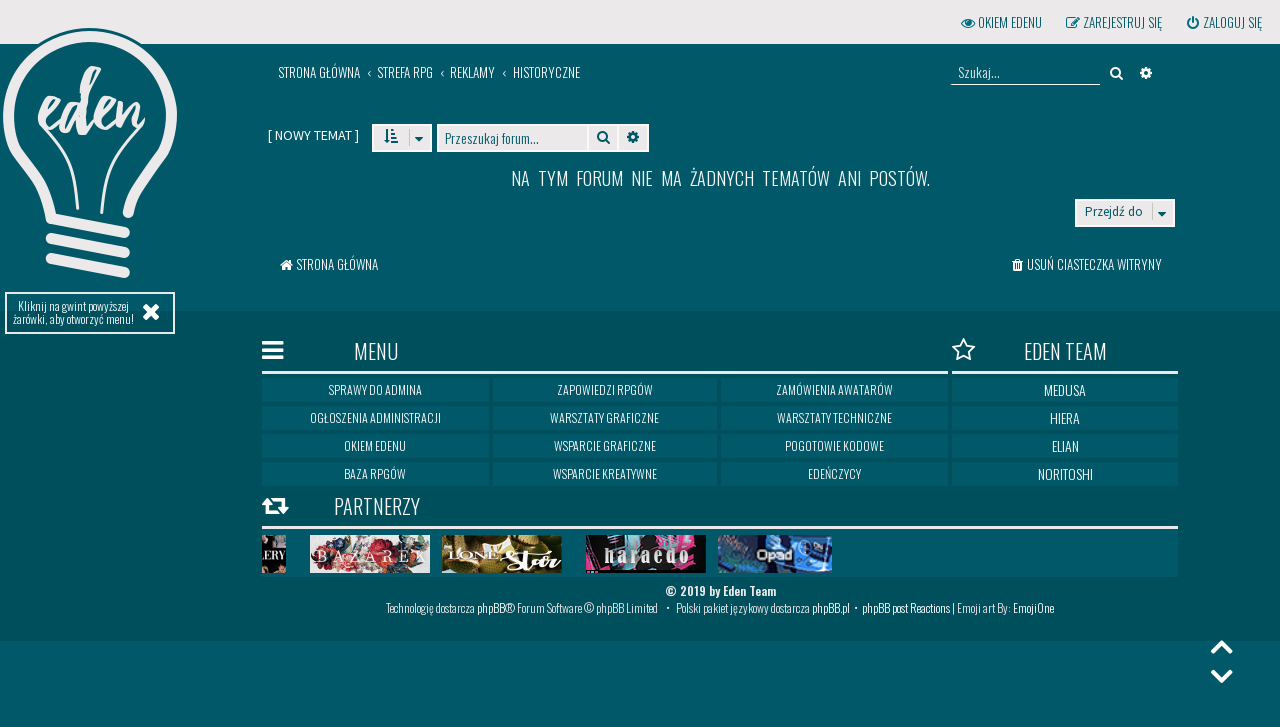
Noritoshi (1065, 473)
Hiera (1065, 417)
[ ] (313, 135)
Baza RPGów (375, 473)
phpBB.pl (831, 607)
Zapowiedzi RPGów (605, 389)
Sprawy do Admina (375, 389)
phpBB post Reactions (906, 607)
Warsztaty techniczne (834, 417)
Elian (1065, 445)
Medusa (1065, 389)
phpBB (491, 607)
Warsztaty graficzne (604, 417)
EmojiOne (1033, 607)
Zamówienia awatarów (834, 389)
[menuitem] (1223, 22)
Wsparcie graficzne (605, 445)
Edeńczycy (834, 473)
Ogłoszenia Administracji (375, 417)
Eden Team (1029, 350)
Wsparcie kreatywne (605, 473)
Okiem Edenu (375, 445)
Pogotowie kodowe (834, 445)
